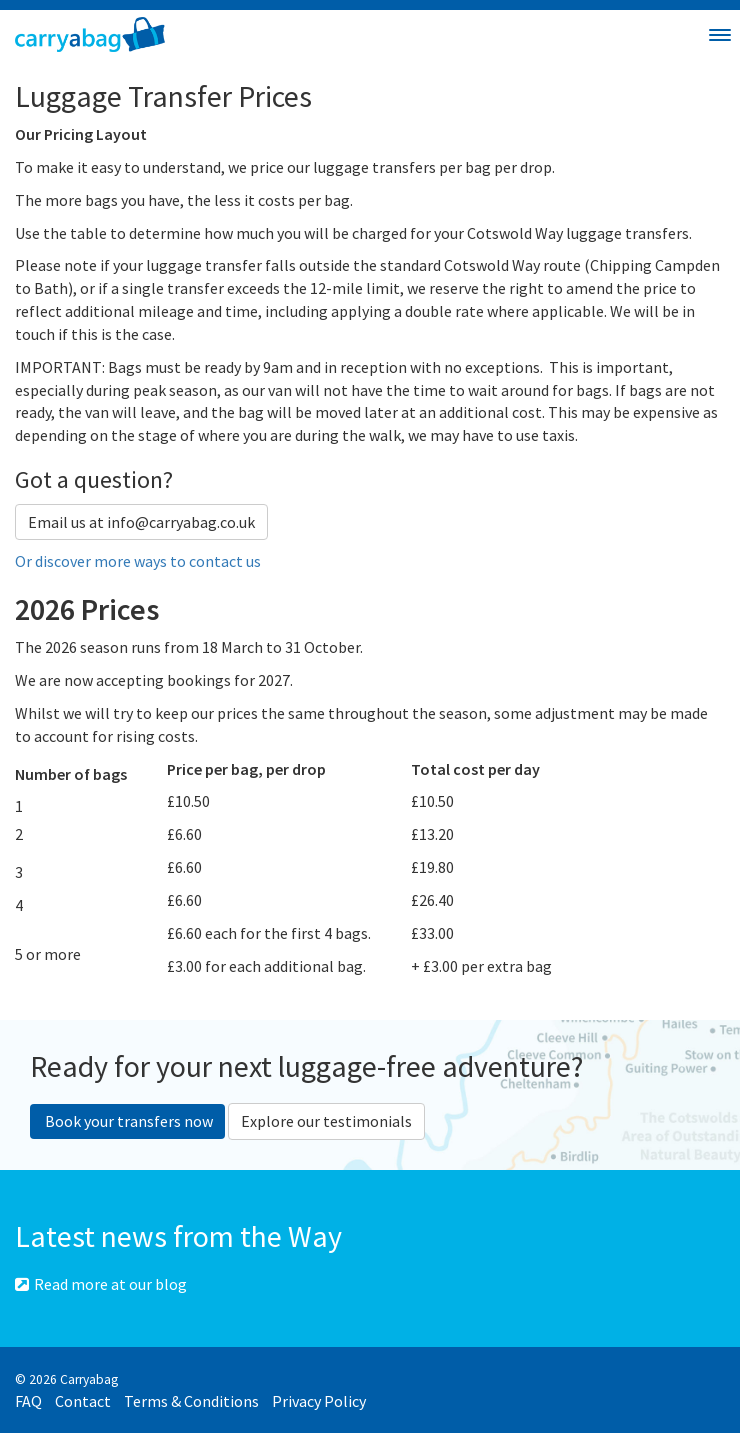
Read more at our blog (101, 1284)
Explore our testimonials (326, 1121)
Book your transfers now (127, 1121)
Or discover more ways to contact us (138, 561)
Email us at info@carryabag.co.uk (141, 522)
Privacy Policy (319, 1401)
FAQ (28, 1401)
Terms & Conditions (191, 1401)
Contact (83, 1401)
